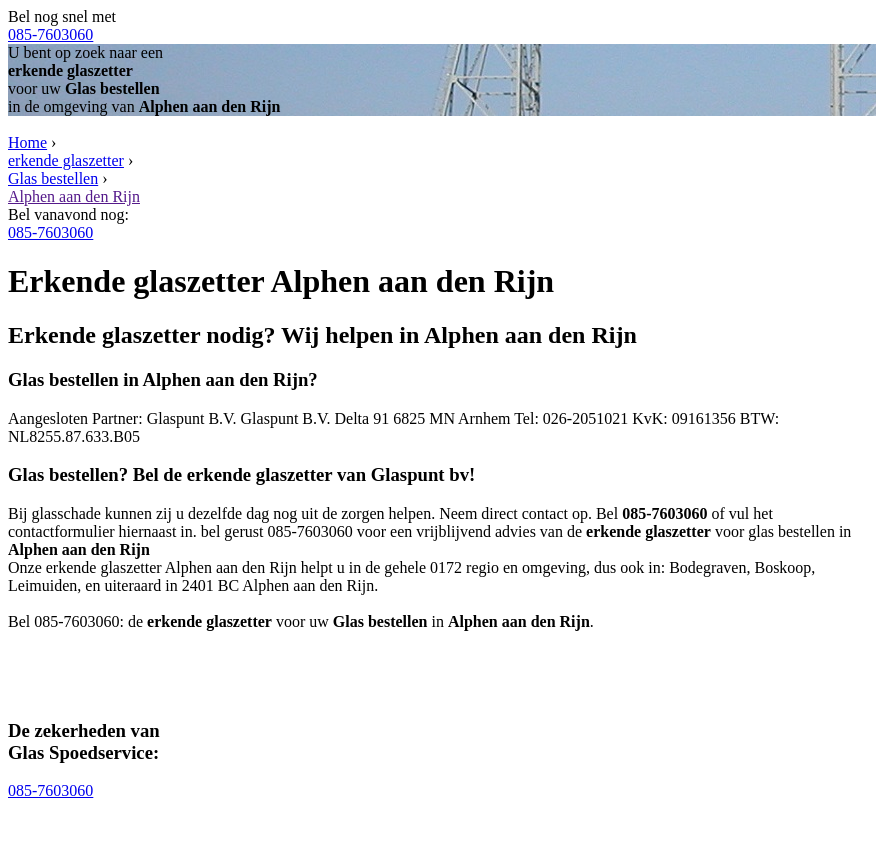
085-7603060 (50, 34)
